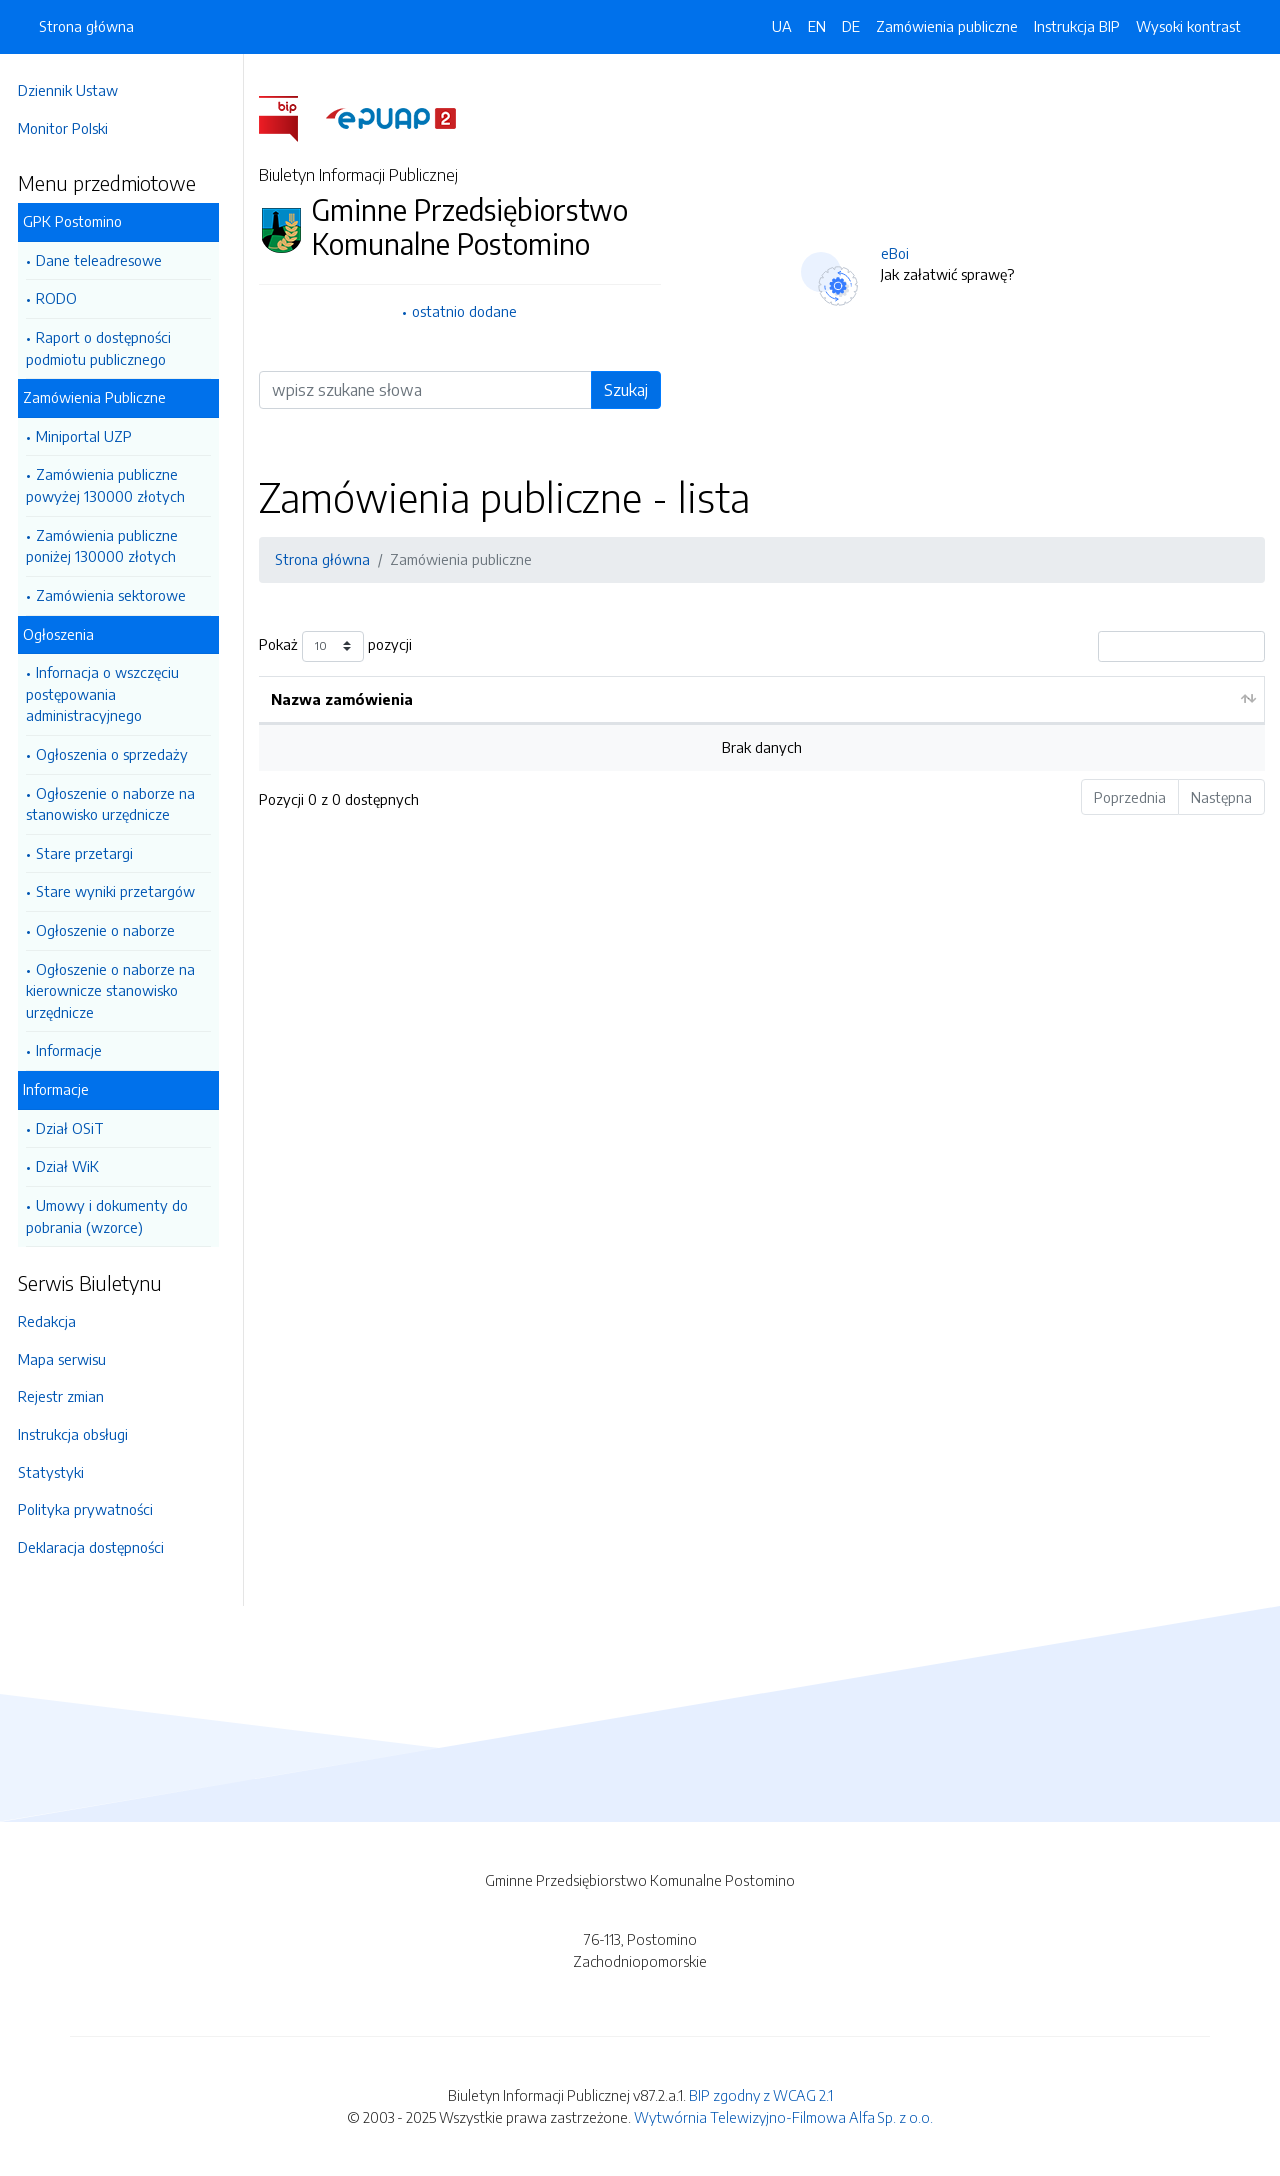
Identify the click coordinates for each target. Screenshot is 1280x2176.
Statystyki (57, 1472)
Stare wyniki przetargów (121, 891)
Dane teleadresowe (105, 260)
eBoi (898, 253)
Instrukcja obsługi (79, 1434)
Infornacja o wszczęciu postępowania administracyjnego (108, 693)
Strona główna (86, 26)
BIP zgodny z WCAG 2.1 (761, 2095)
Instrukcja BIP (1077, 26)
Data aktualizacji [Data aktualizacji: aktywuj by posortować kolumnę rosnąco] (679, 699)
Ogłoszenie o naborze (111, 930)
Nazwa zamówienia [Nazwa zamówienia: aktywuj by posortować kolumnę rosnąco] (348, 699)
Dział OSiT (76, 1128)
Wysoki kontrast (1188, 26)
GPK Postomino (78, 221)
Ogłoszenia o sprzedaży (118, 754)
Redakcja (53, 1321)
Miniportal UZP (90, 436)
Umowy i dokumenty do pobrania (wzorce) (113, 1216)
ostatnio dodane (469, 311)
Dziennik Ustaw (74, 90)
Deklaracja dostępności (97, 1547)
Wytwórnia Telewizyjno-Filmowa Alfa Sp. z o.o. (783, 2117)
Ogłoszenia (64, 634)
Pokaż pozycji (341, 646)
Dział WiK (73, 1166)
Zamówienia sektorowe (117, 595)
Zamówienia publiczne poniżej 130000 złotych (108, 546)
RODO (62, 298)
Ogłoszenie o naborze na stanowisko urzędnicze (116, 804)
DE (851, 26)
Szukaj (629, 390)
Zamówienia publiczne (947, 26)
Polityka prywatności (91, 1509)
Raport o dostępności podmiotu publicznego (104, 348)
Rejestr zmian (67, 1396)
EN (817, 26)
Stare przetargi (90, 853)
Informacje (75, 1050)
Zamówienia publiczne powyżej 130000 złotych (111, 485)
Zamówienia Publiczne (100, 397)
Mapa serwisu (68, 1359)
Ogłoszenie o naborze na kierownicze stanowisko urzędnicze (116, 990)
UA (782, 26)
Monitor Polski (69, 128)
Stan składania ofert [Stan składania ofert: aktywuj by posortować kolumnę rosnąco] (999, 699)
